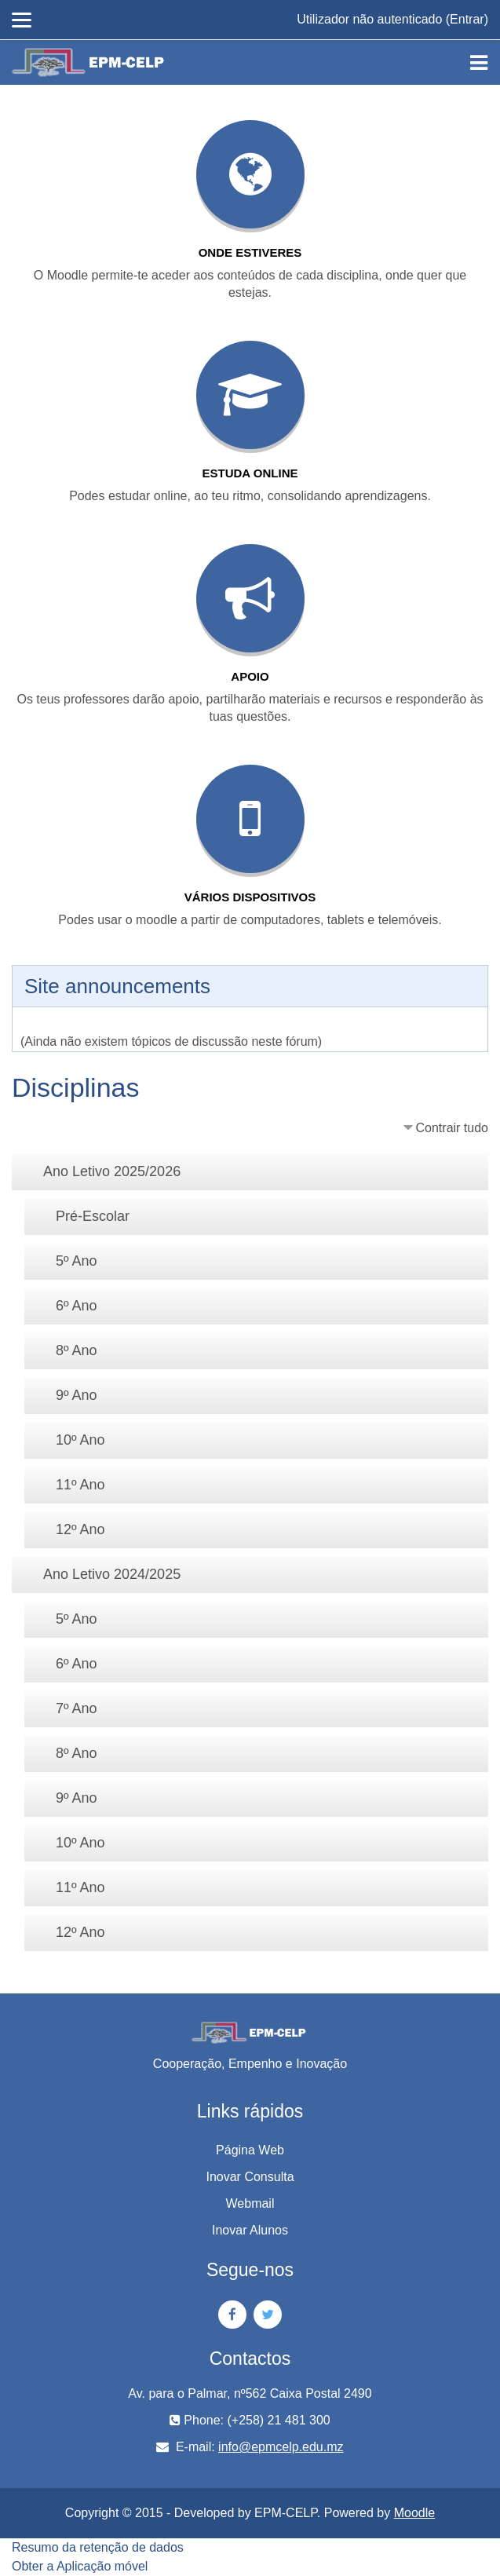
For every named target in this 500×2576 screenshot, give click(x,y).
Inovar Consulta (250, 2176)
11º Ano (80, 1485)
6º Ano (76, 1306)
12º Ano (80, 1529)
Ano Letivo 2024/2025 (112, 1574)
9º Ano (76, 1395)
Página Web (250, 2150)
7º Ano (76, 1708)
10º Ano (80, 1440)
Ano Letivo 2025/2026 (112, 1171)
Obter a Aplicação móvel (80, 2566)
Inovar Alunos (250, 2230)
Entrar (467, 19)
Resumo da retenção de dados (98, 2547)
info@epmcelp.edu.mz (280, 2447)
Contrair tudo (452, 1128)
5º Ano (76, 1261)
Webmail (250, 2203)
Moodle (414, 2512)
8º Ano (76, 1350)
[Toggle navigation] (478, 63)
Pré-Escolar (93, 1216)
